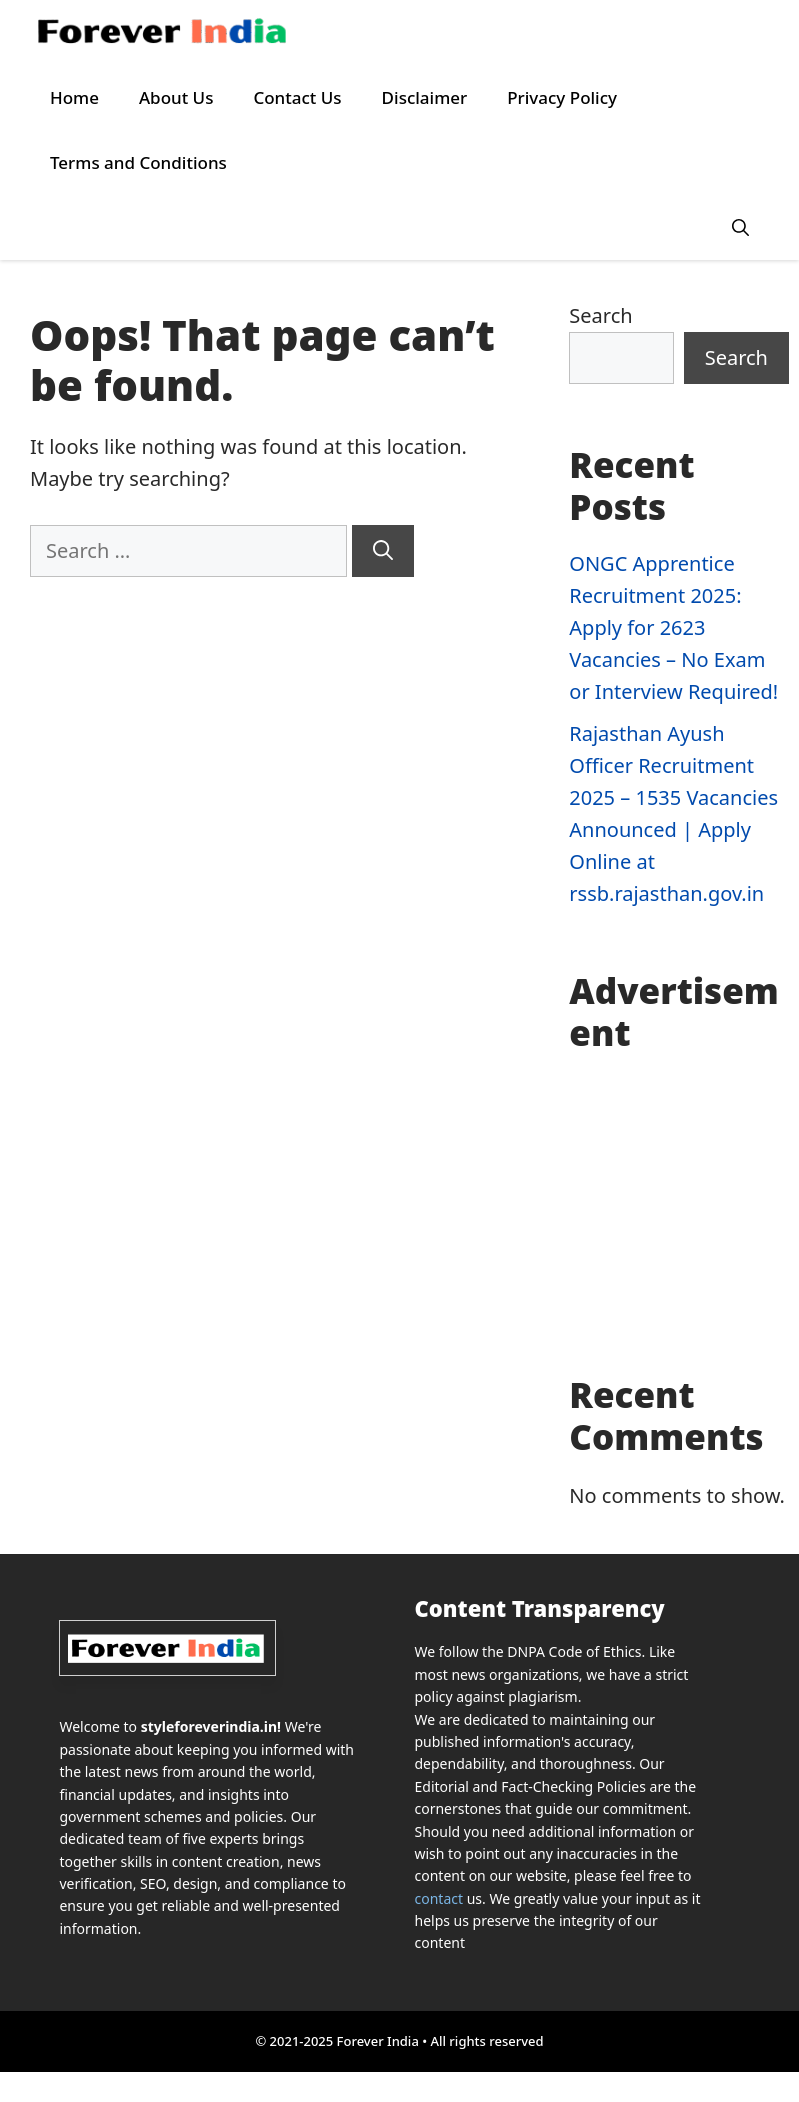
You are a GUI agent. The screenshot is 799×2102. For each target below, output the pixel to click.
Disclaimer (425, 97)
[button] (740, 227)
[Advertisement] (679, 1214)
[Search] (383, 551)
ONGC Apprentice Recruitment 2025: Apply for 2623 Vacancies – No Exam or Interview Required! (673, 627)
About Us (176, 97)
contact (439, 1898)
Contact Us (297, 97)
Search (600, 315)
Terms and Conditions (138, 162)
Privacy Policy (562, 97)
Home (74, 97)
